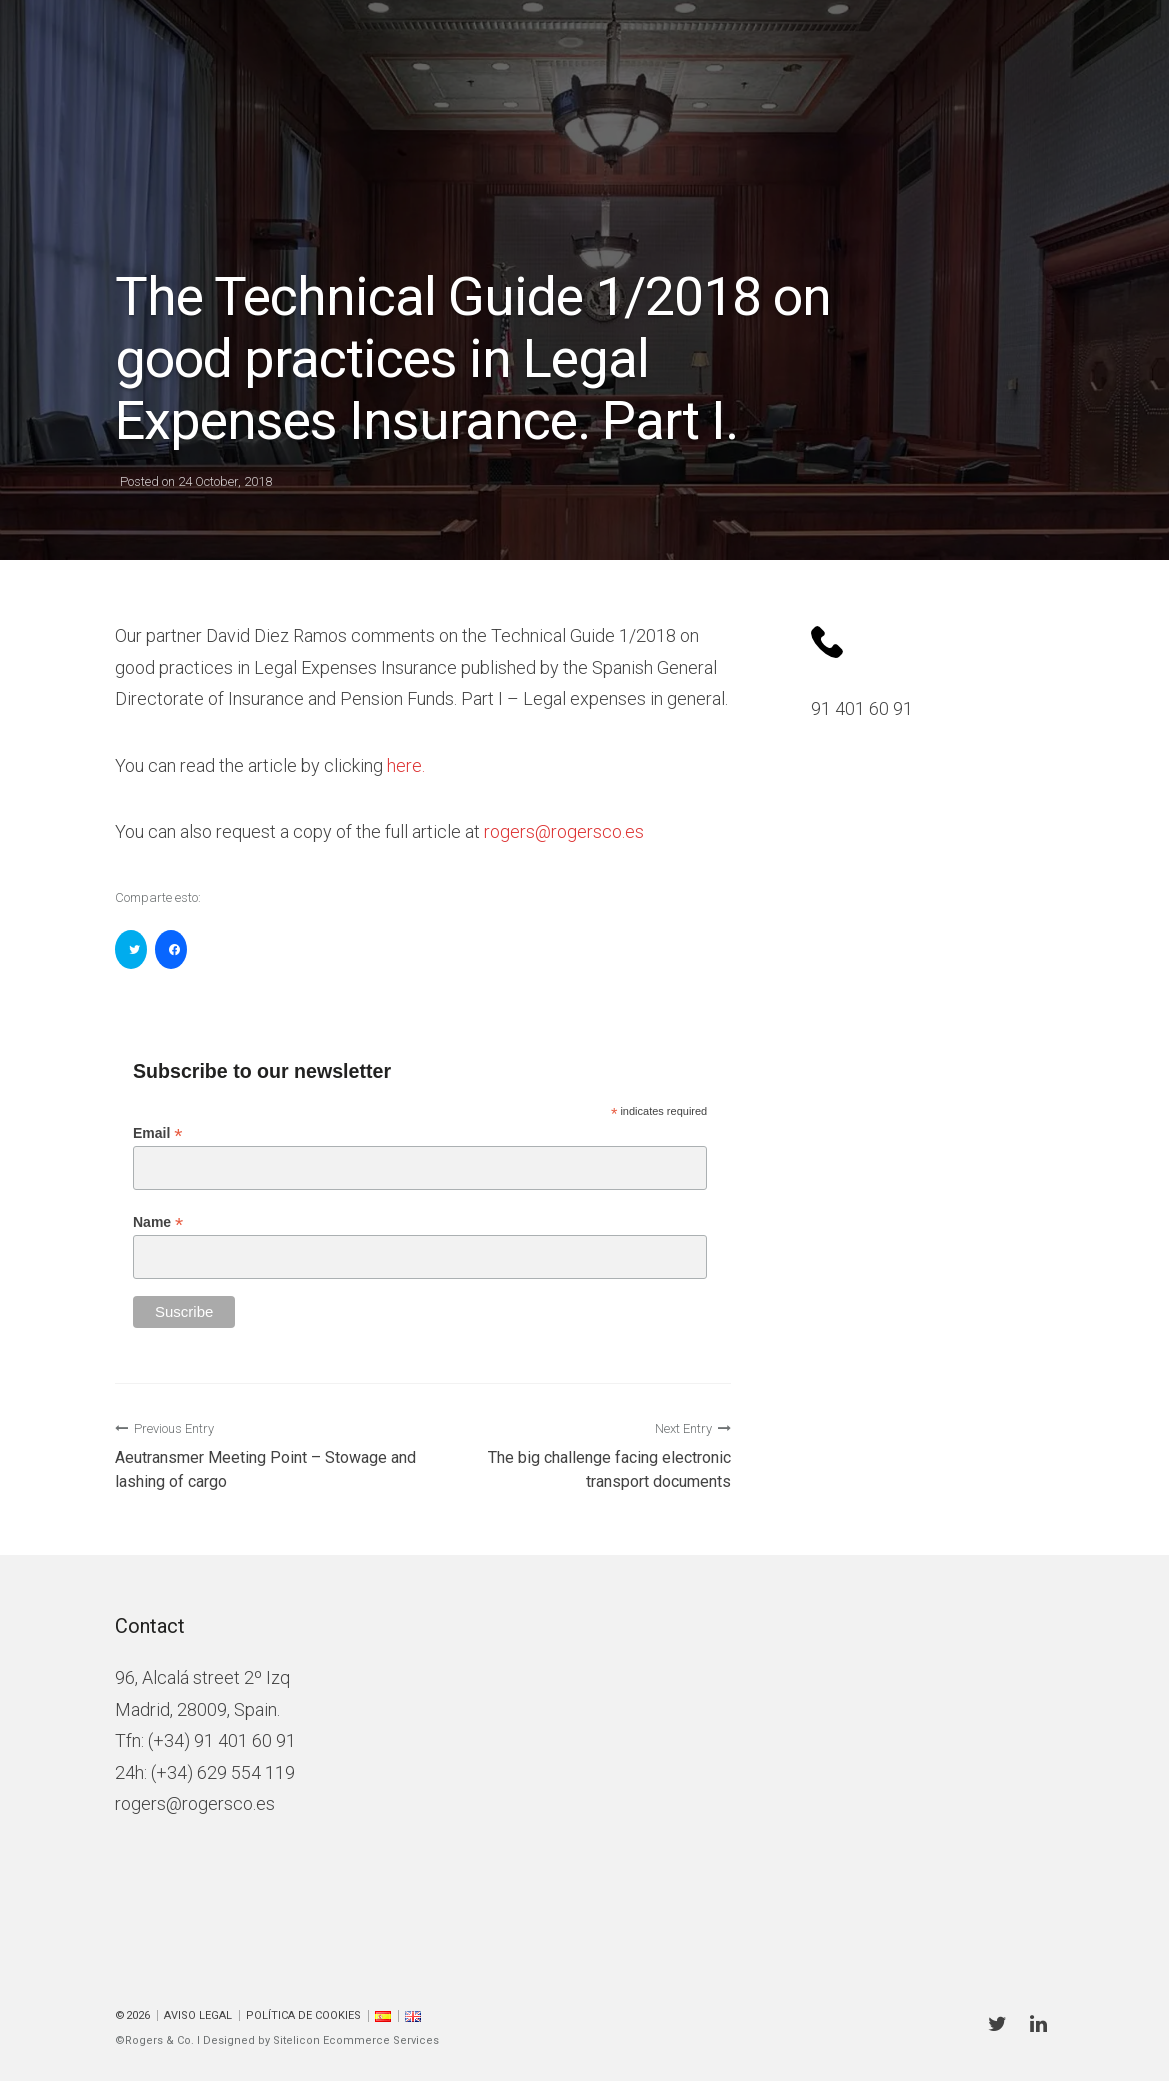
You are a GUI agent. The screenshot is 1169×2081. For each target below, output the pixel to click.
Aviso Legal (198, 2015)
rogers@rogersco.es (195, 1803)
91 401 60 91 (862, 708)
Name (158, 1222)
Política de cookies (303, 2015)
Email (157, 1133)
